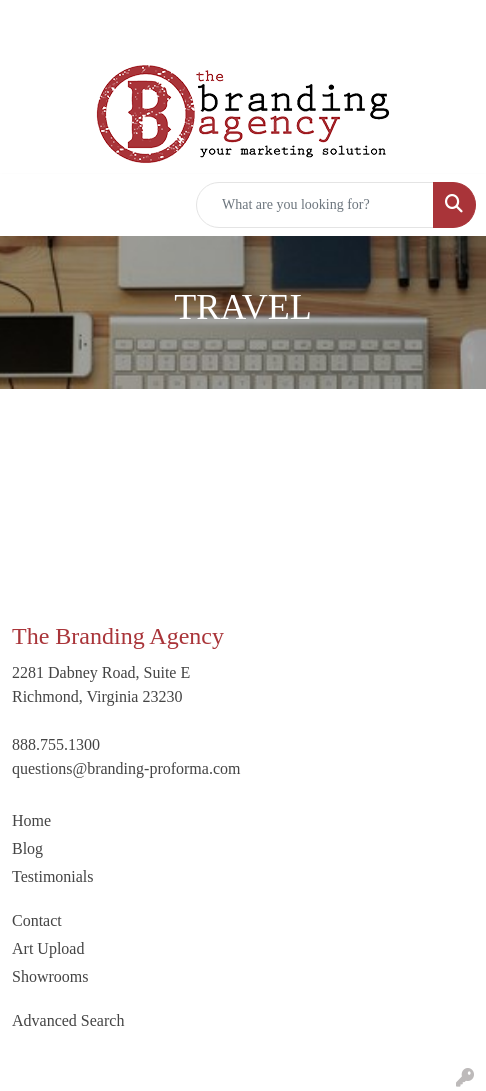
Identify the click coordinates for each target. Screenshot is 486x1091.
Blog (27, 848)
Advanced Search (68, 1020)
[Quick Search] (315, 205)
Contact (37, 920)
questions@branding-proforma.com (126, 768)
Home (31, 820)
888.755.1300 (56, 744)
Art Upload (48, 948)
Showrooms (50, 976)
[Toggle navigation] (31, 205)
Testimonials (53, 876)
